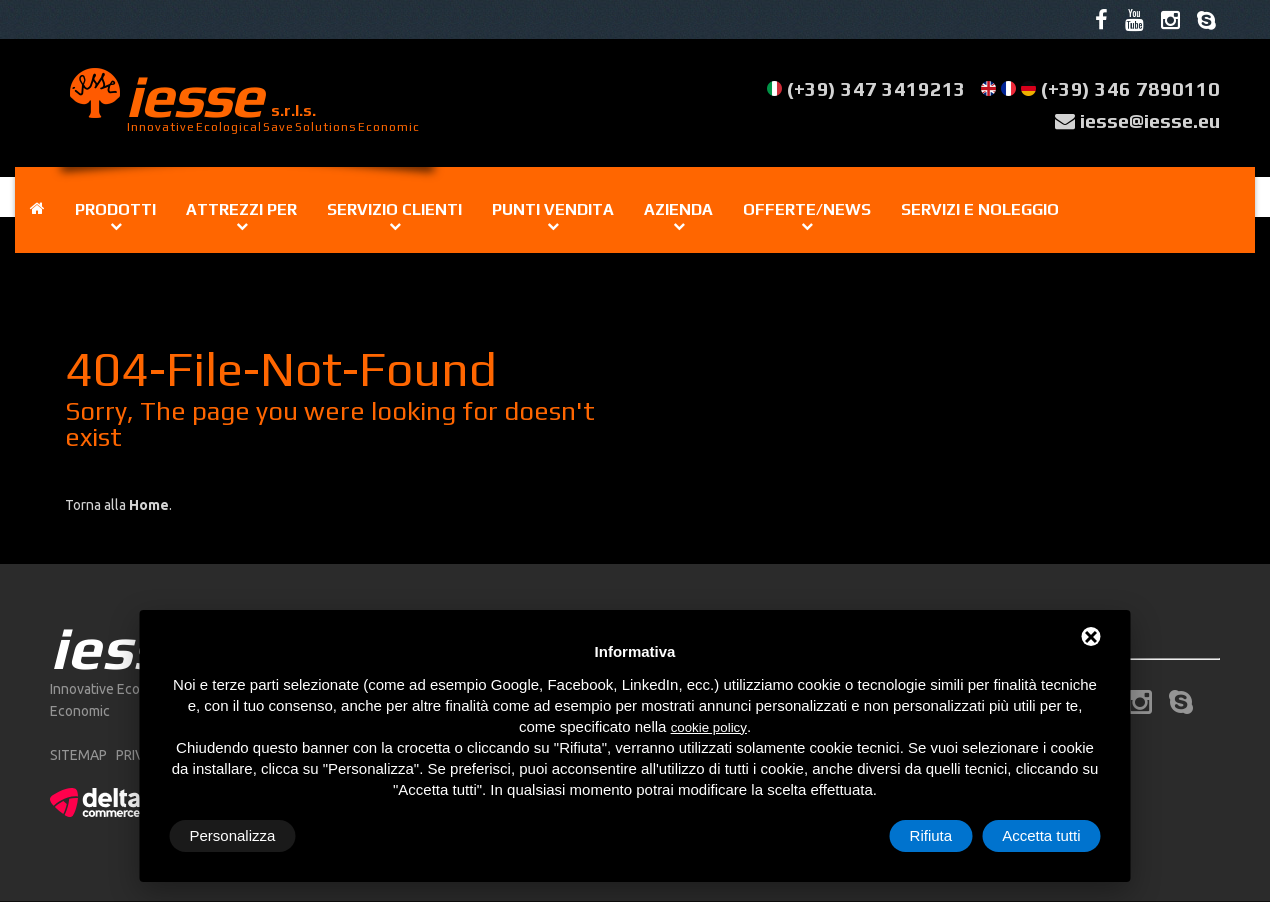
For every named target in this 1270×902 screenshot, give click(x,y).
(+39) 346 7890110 (1130, 89)
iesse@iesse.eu (1149, 120)
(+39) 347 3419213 (876, 89)
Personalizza (233, 835)
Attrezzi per (241, 209)
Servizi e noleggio (980, 209)
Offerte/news (807, 209)
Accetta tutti (1041, 835)
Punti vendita (553, 209)
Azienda (678, 209)
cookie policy (709, 727)
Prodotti (115, 209)
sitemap (78, 756)
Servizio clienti (394, 209)
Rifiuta (931, 835)
